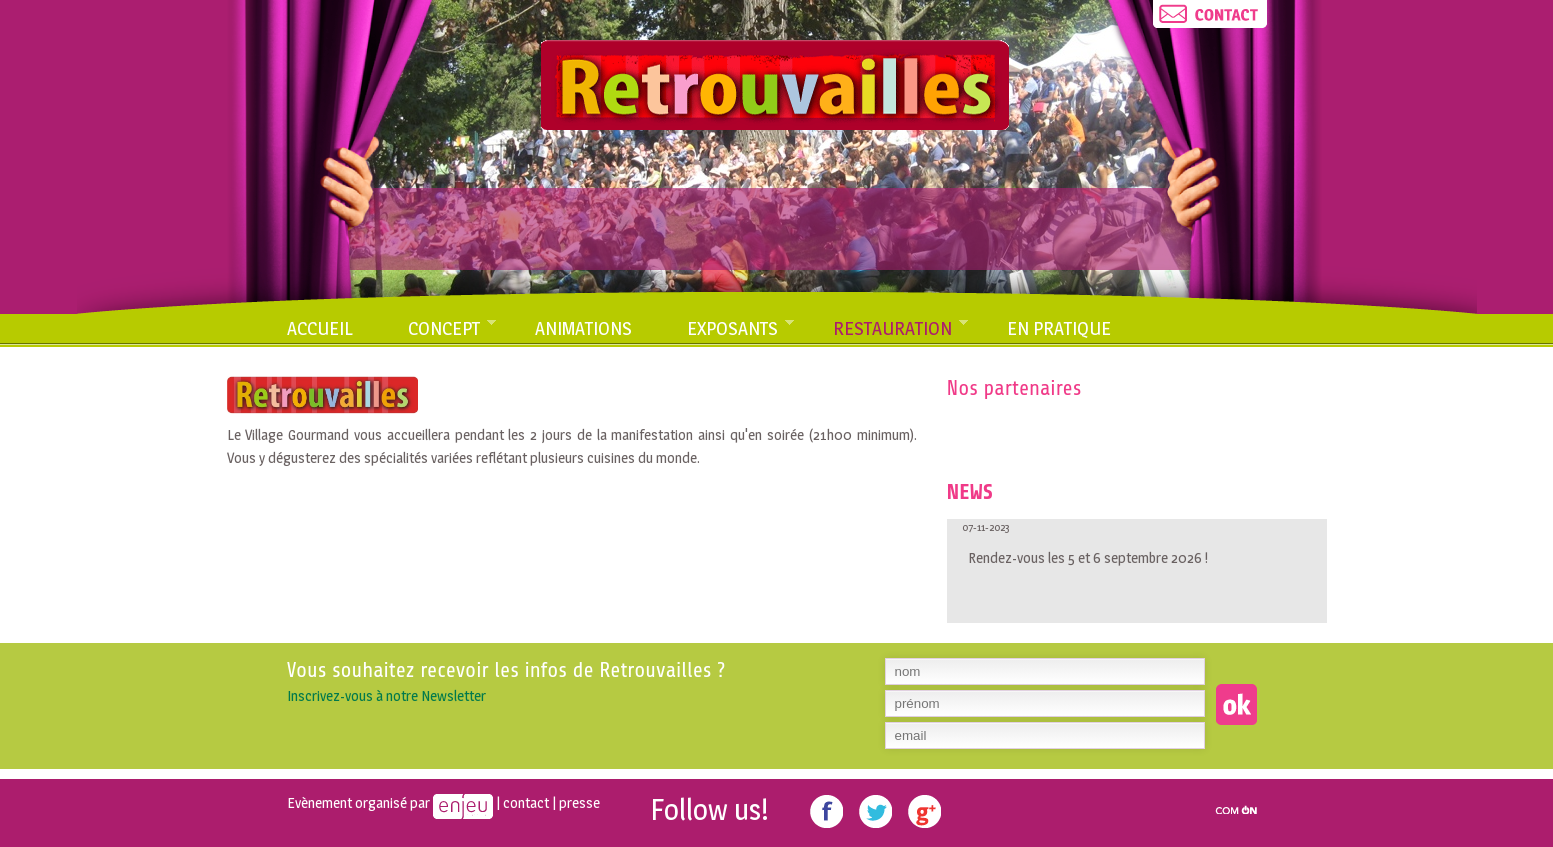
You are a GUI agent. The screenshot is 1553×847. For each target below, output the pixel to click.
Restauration (901, 331)
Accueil (320, 328)
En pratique (1059, 328)
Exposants (741, 331)
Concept (452, 331)
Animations (583, 328)
